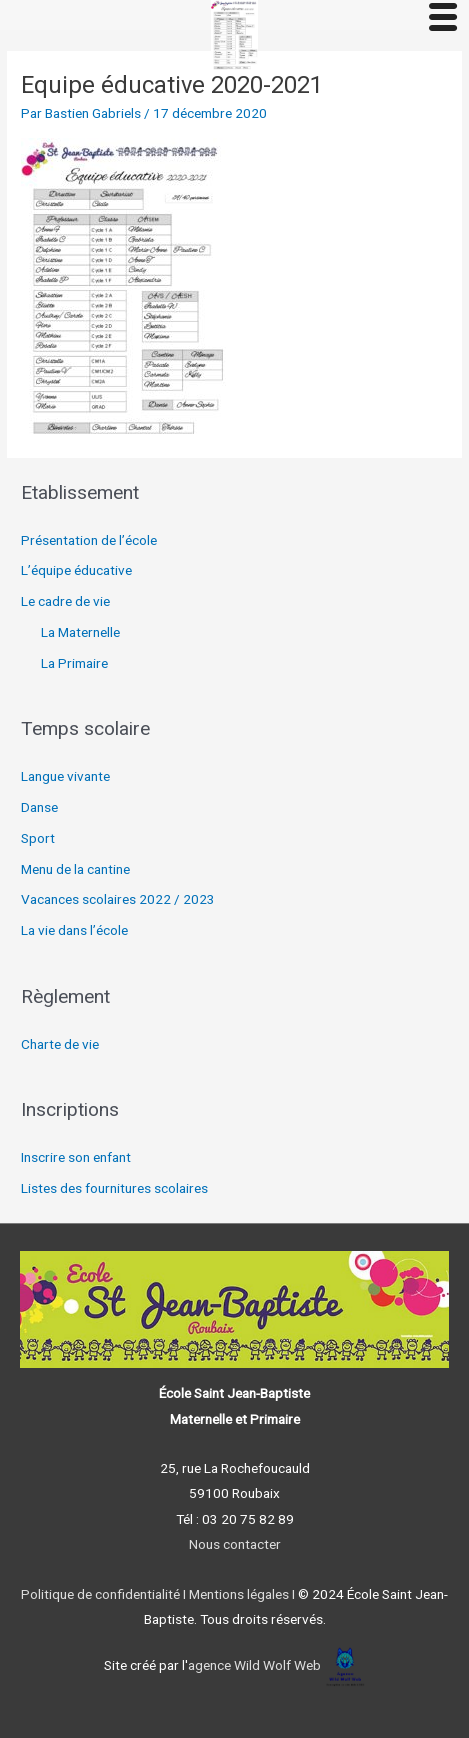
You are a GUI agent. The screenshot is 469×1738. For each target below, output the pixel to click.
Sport (38, 838)
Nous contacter (235, 1544)
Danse (39, 807)
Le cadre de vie (65, 601)
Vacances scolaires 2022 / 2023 (118, 899)
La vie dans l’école (74, 930)
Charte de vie (60, 1044)
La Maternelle (80, 632)
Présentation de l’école (89, 540)
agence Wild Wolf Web (254, 1665)
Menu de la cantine (75, 869)
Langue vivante (65, 776)
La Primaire (74, 663)
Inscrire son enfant (76, 1157)
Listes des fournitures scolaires (114, 1188)
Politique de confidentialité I (103, 1594)
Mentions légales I (240, 1594)
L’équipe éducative (76, 570)
